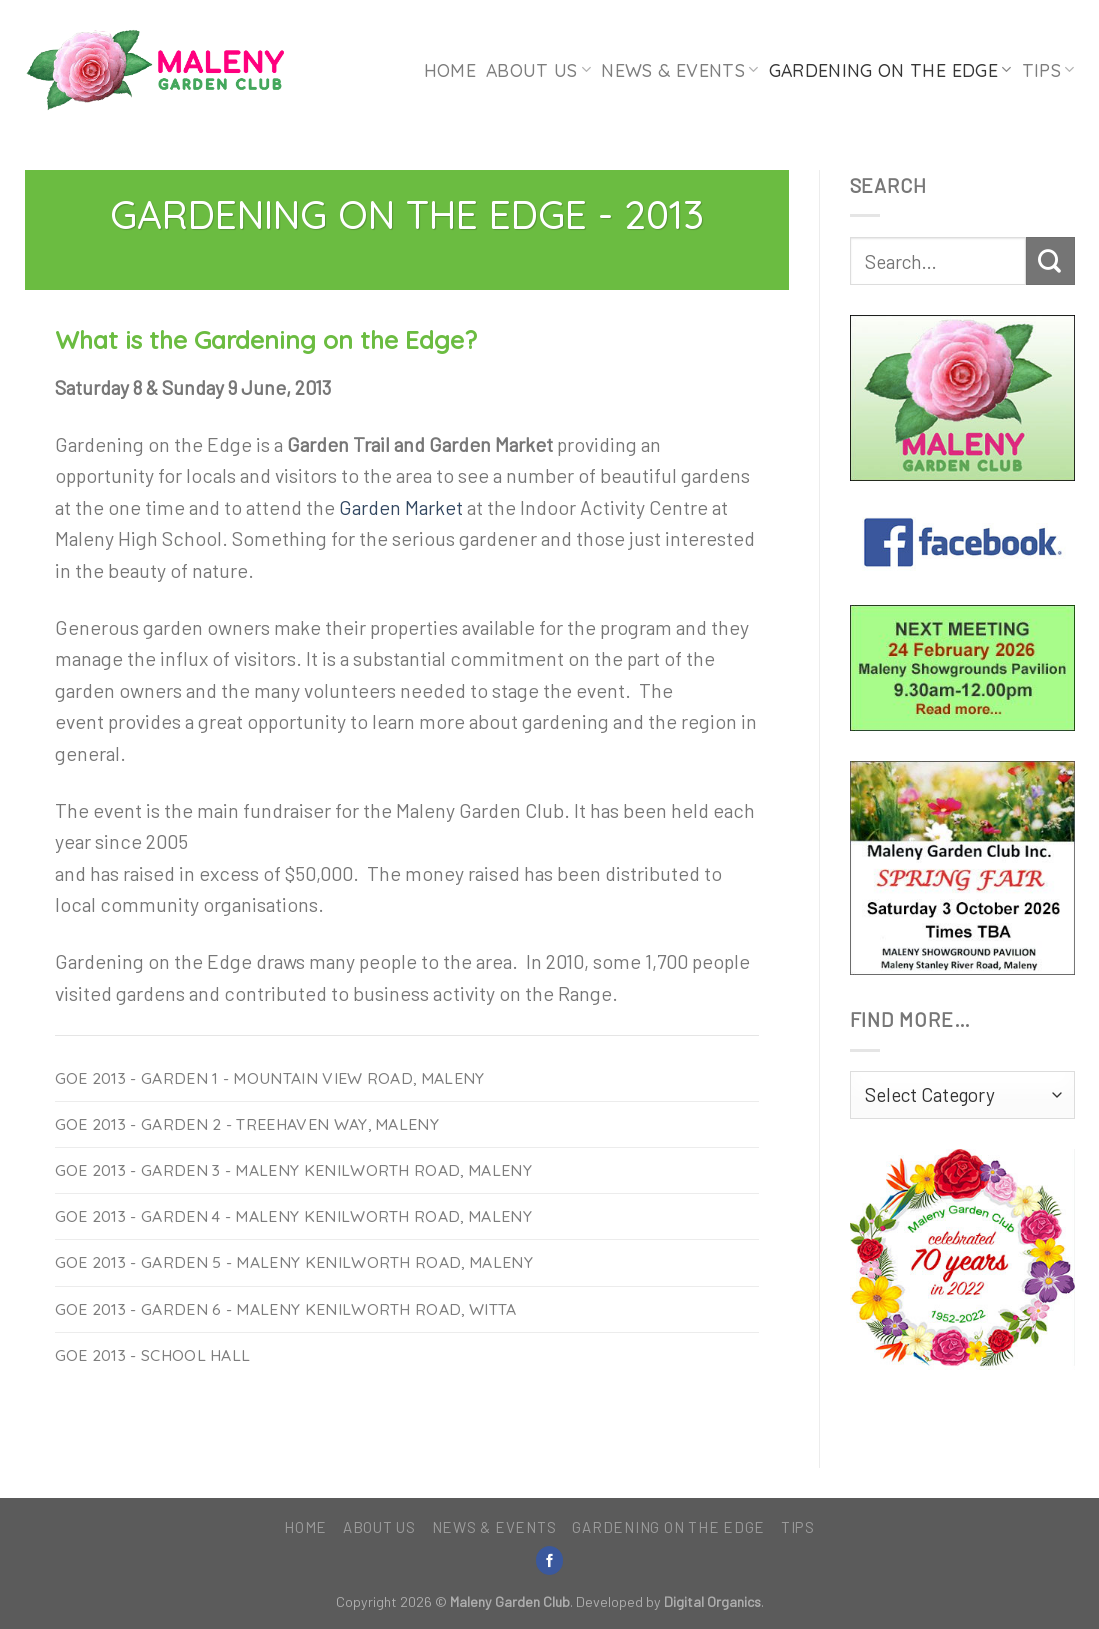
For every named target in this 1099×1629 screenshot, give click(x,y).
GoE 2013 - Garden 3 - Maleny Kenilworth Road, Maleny (293, 1170)
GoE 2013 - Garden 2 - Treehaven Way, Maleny (247, 1124)
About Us (538, 70)
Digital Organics (712, 1601)
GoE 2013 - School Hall (153, 1355)
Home (450, 70)
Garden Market (401, 507)
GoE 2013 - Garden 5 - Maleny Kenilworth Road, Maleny (294, 1262)
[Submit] (1050, 261)
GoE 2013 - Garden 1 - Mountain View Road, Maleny (270, 1078)
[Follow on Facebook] (550, 1560)
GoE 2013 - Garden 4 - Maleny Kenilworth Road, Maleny (293, 1216)
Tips (1048, 70)
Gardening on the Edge (890, 70)
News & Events (679, 70)
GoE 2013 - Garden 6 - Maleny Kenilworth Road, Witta (286, 1309)
